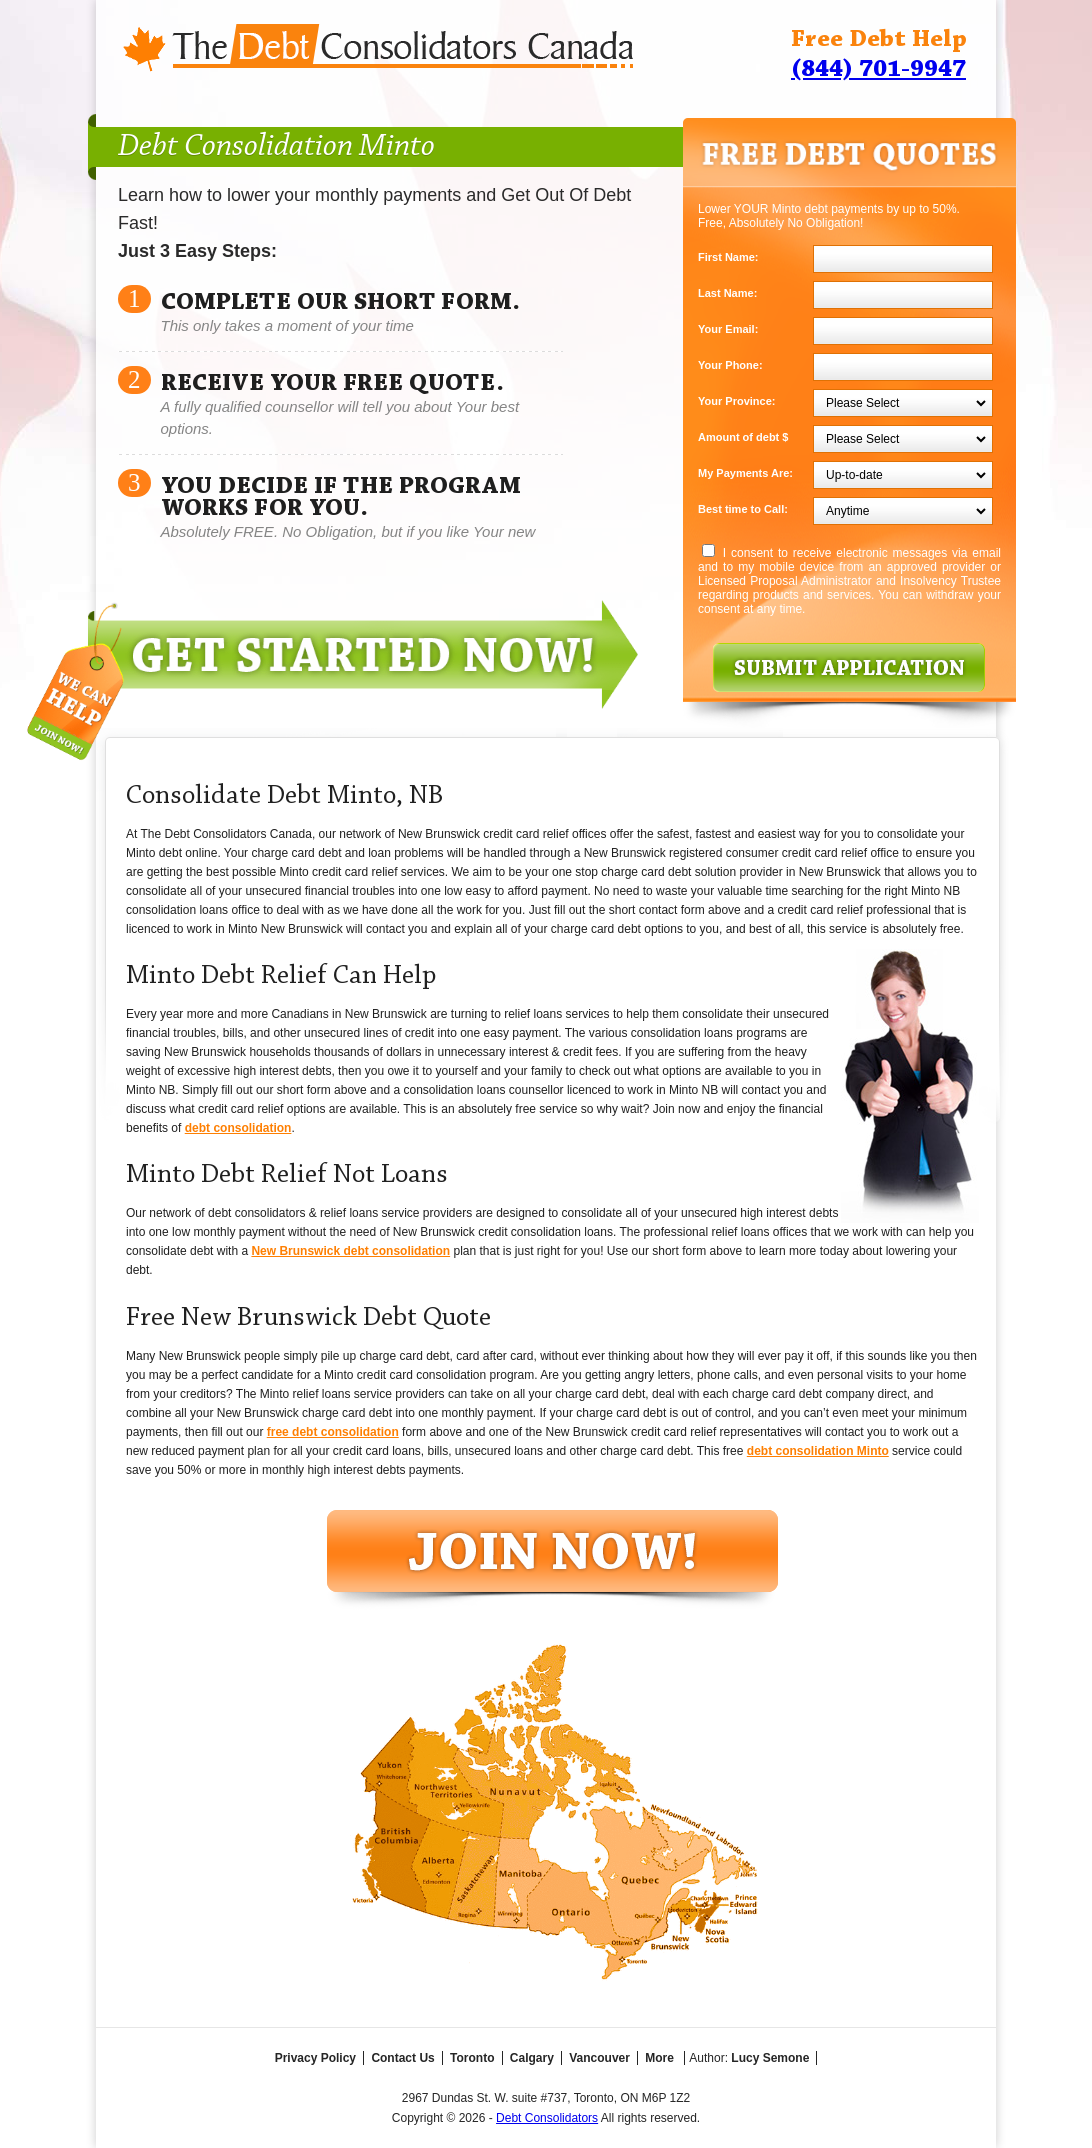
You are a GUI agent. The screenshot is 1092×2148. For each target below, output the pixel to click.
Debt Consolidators (547, 2118)
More (659, 2058)
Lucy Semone (770, 2058)
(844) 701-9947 (878, 69)
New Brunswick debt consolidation (350, 1251)
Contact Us (402, 2058)
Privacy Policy (315, 2058)
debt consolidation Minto (818, 1451)
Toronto (472, 2058)
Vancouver (599, 2058)
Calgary (532, 2058)
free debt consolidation (333, 1432)
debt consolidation (238, 1128)
